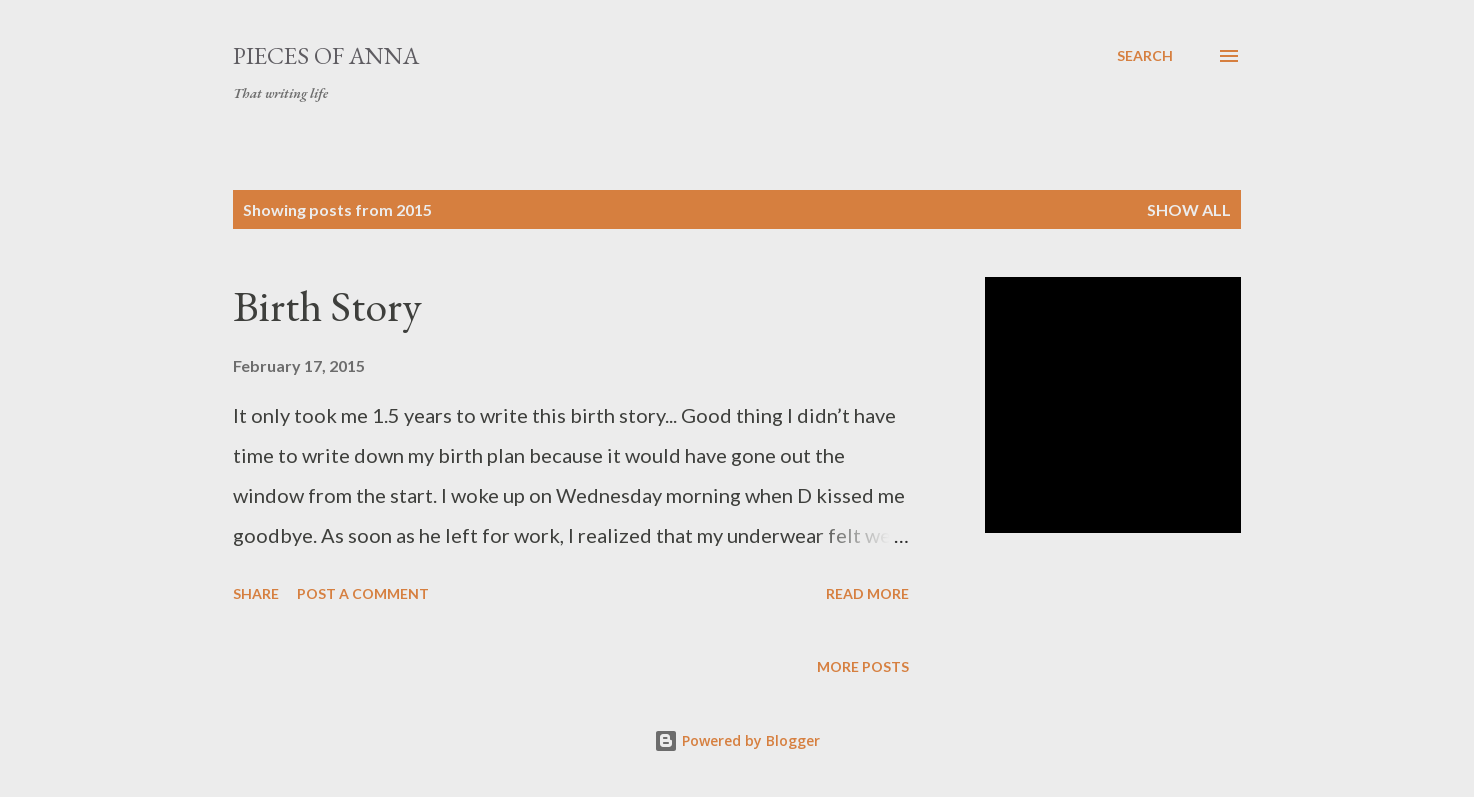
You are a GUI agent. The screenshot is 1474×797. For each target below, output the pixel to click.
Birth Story (327, 305)
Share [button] (256, 593)
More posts (863, 666)
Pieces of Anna (326, 55)
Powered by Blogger (737, 740)
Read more (867, 593)
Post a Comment (363, 593)
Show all (1189, 209)
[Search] (1145, 56)
